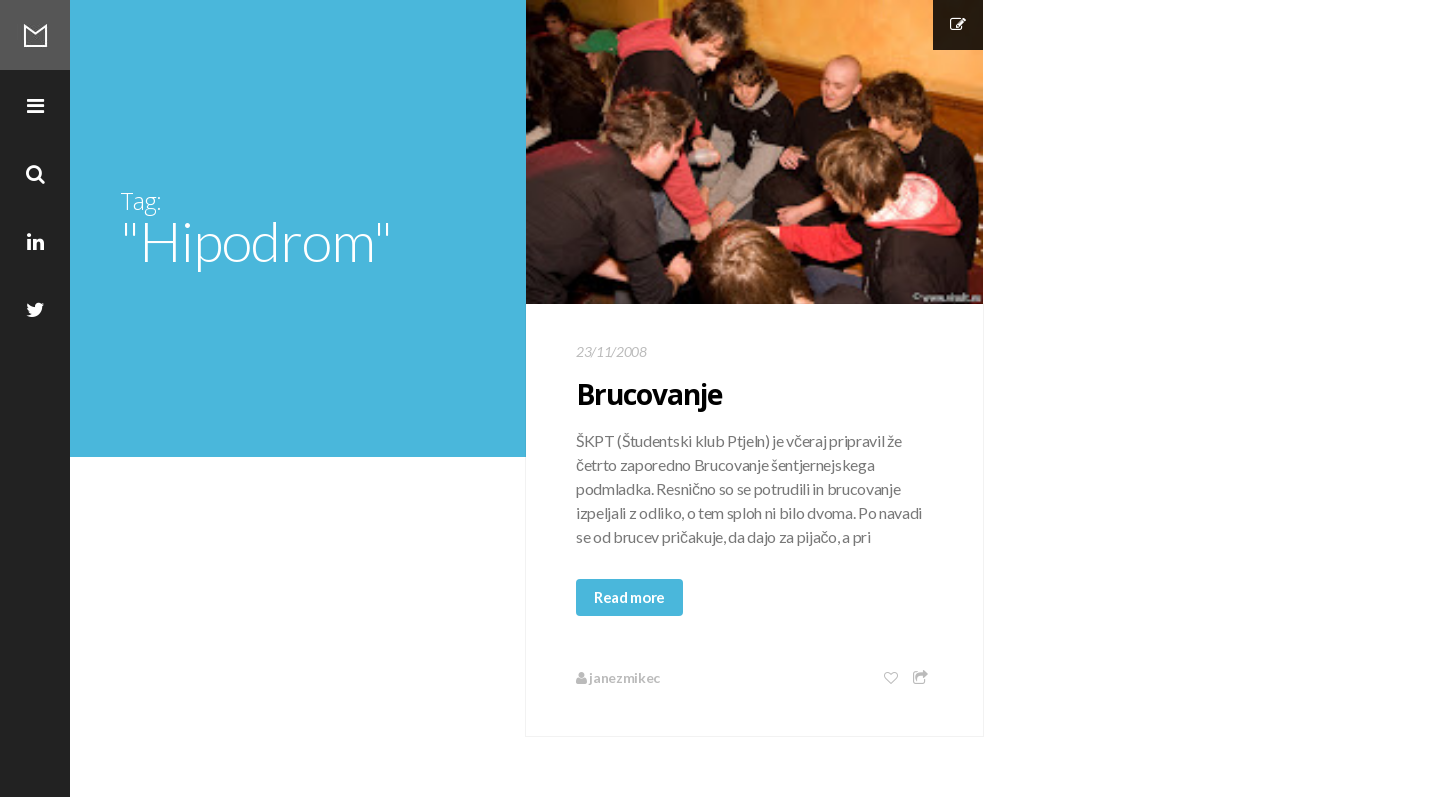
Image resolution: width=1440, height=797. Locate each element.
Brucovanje (649, 394)
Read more (629, 597)
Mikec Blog (35, 35)
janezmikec (618, 677)
